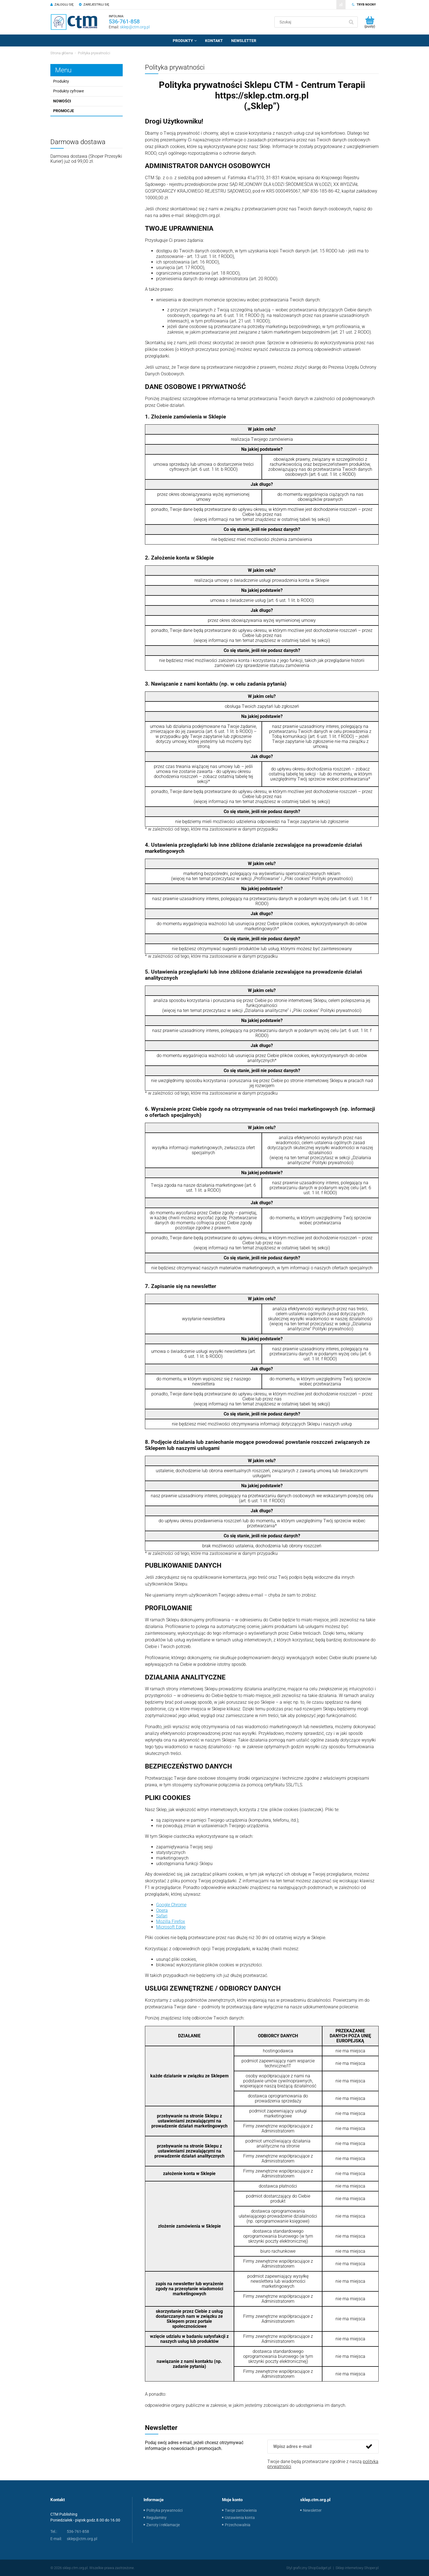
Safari (161, 1916)
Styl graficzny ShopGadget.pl (308, 2568)
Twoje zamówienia (241, 2510)
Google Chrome (171, 1904)
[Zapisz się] (369, 2447)
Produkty (61, 81)
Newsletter (312, 2510)
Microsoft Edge (171, 1927)
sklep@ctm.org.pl (135, 27)
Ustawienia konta (240, 2517)
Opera (162, 1910)
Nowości (62, 101)
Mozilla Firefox (170, 1921)
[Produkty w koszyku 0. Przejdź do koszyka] (370, 22)
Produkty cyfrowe (68, 91)
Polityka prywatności (164, 2510)
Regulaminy (156, 2517)
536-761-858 (124, 21)
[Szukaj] (351, 22)
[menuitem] (185, 41)
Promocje (63, 111)
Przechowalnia (237, 2525)
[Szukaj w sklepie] (311, 22)
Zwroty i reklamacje (163, 2525)
